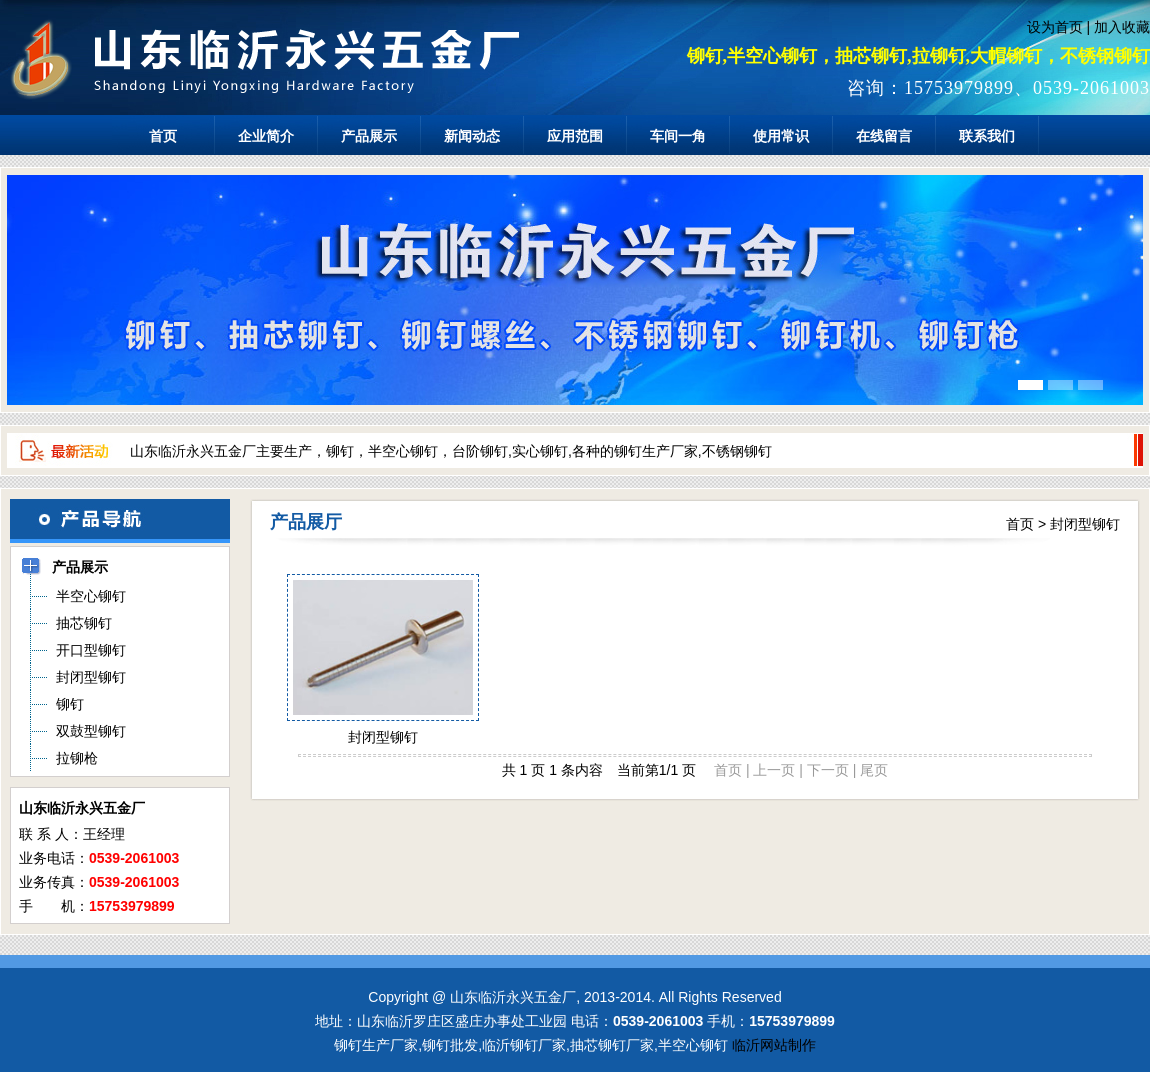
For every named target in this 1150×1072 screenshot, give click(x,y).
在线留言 (884, 136)
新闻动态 (472, 136)
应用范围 (575, 136)
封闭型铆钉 (1085, 524)
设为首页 (1055, 27)
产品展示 (369, 136)
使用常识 (781, 136)
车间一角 (678, 136)
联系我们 (987, 136)
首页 (163, 136)
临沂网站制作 (774, 1045)
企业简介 (266, 136)
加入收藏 (1122, 27)
